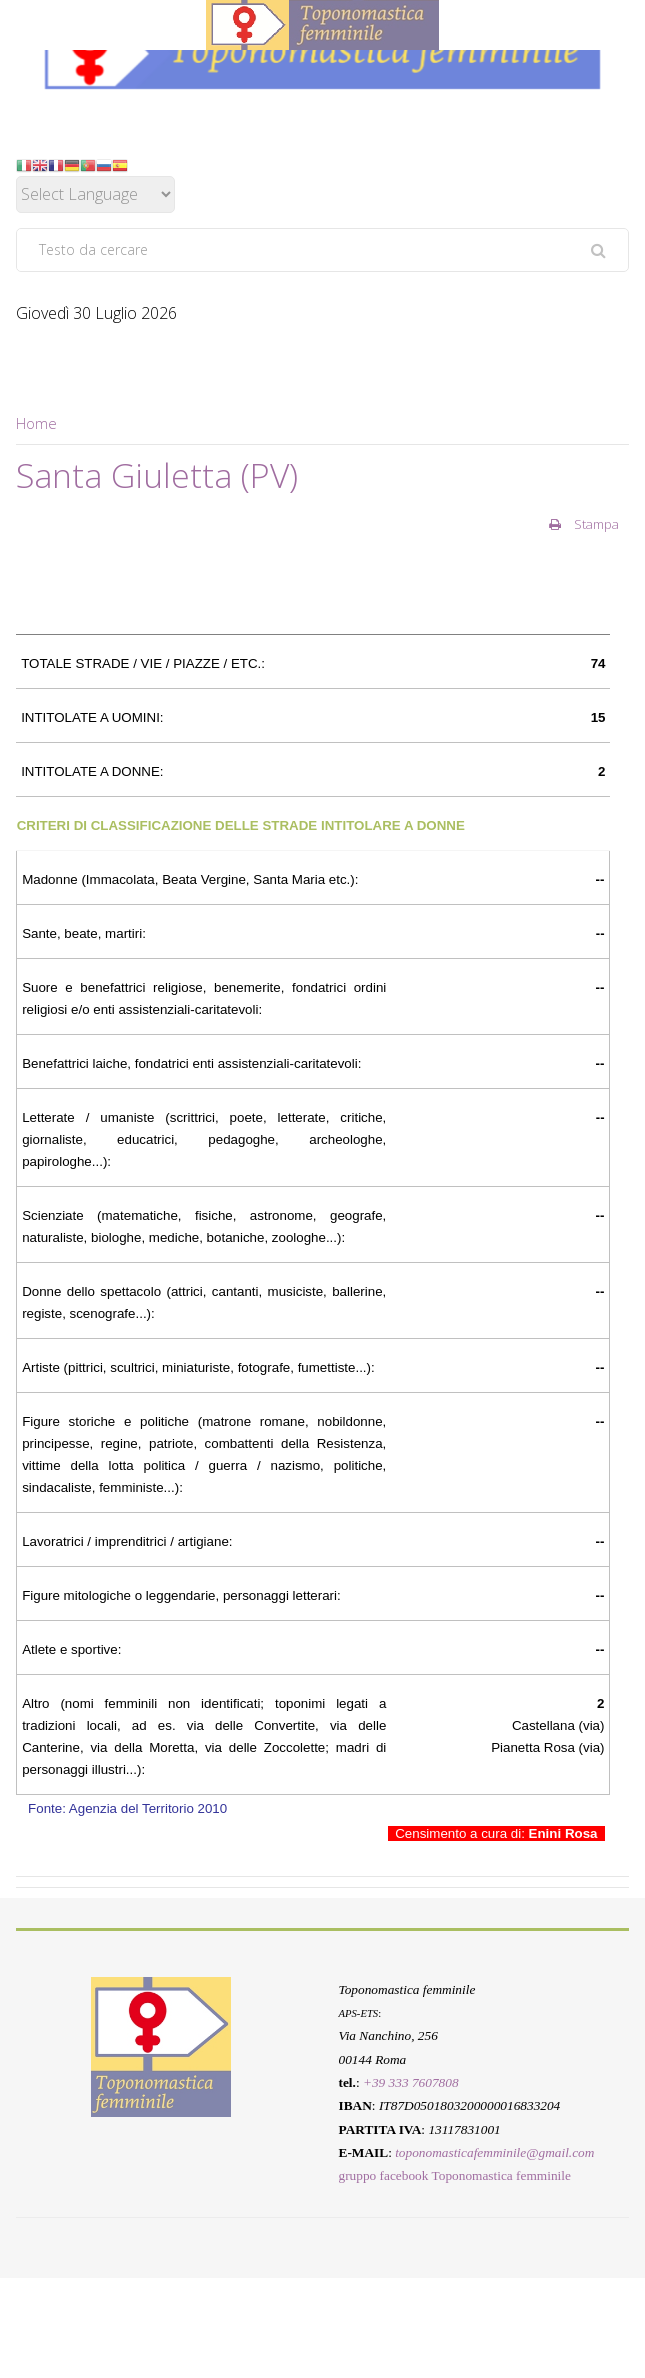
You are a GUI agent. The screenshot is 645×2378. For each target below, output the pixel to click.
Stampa (584, 524)
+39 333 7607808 (411, 2082)
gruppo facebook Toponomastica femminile (455, 2175)
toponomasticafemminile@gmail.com (494, 2152)
